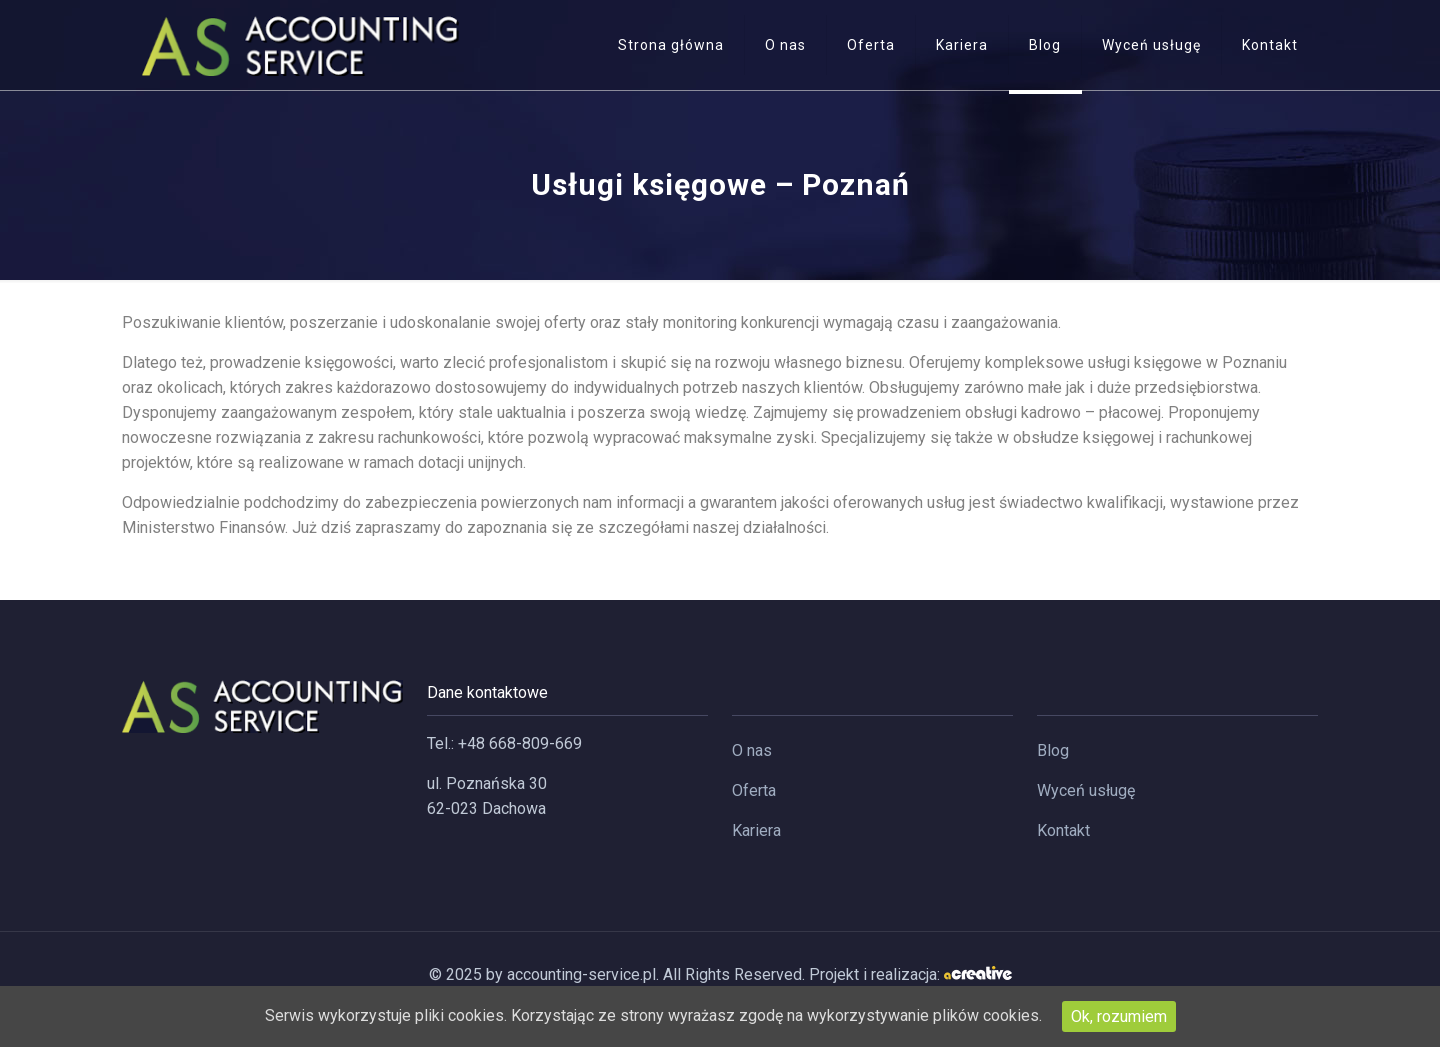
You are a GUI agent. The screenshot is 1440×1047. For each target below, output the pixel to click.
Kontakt (1063, 830)
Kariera (756, 830)
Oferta (754, 790)
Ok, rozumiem (1119, 1016)
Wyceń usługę (1086, 790)
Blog (1053, 750)
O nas (752, 750)
